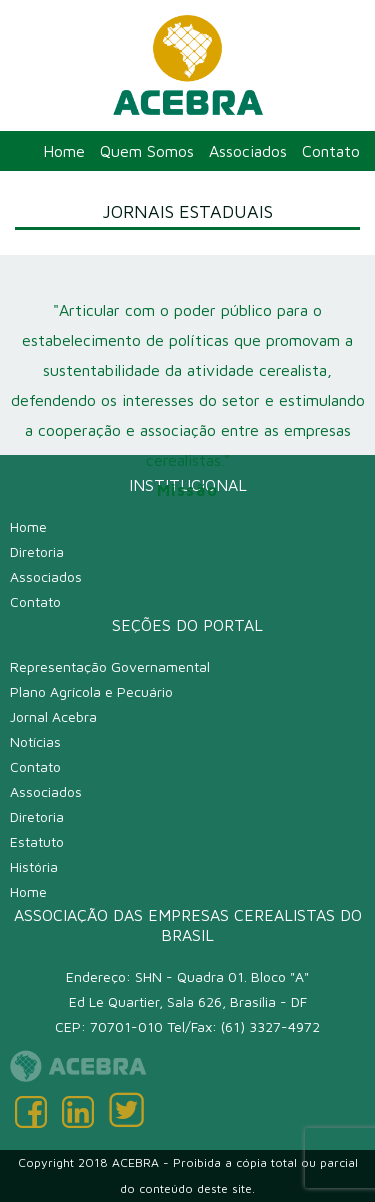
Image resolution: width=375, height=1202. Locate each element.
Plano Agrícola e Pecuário (91, 691)
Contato (331, 151)
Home (64, 151)
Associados (248, 151)
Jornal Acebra (53, 716)
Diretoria (37, 551)
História (34, 866)
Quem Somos (147, 151)
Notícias (35, 741)
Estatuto (37, 841)
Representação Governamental (110, 666)
